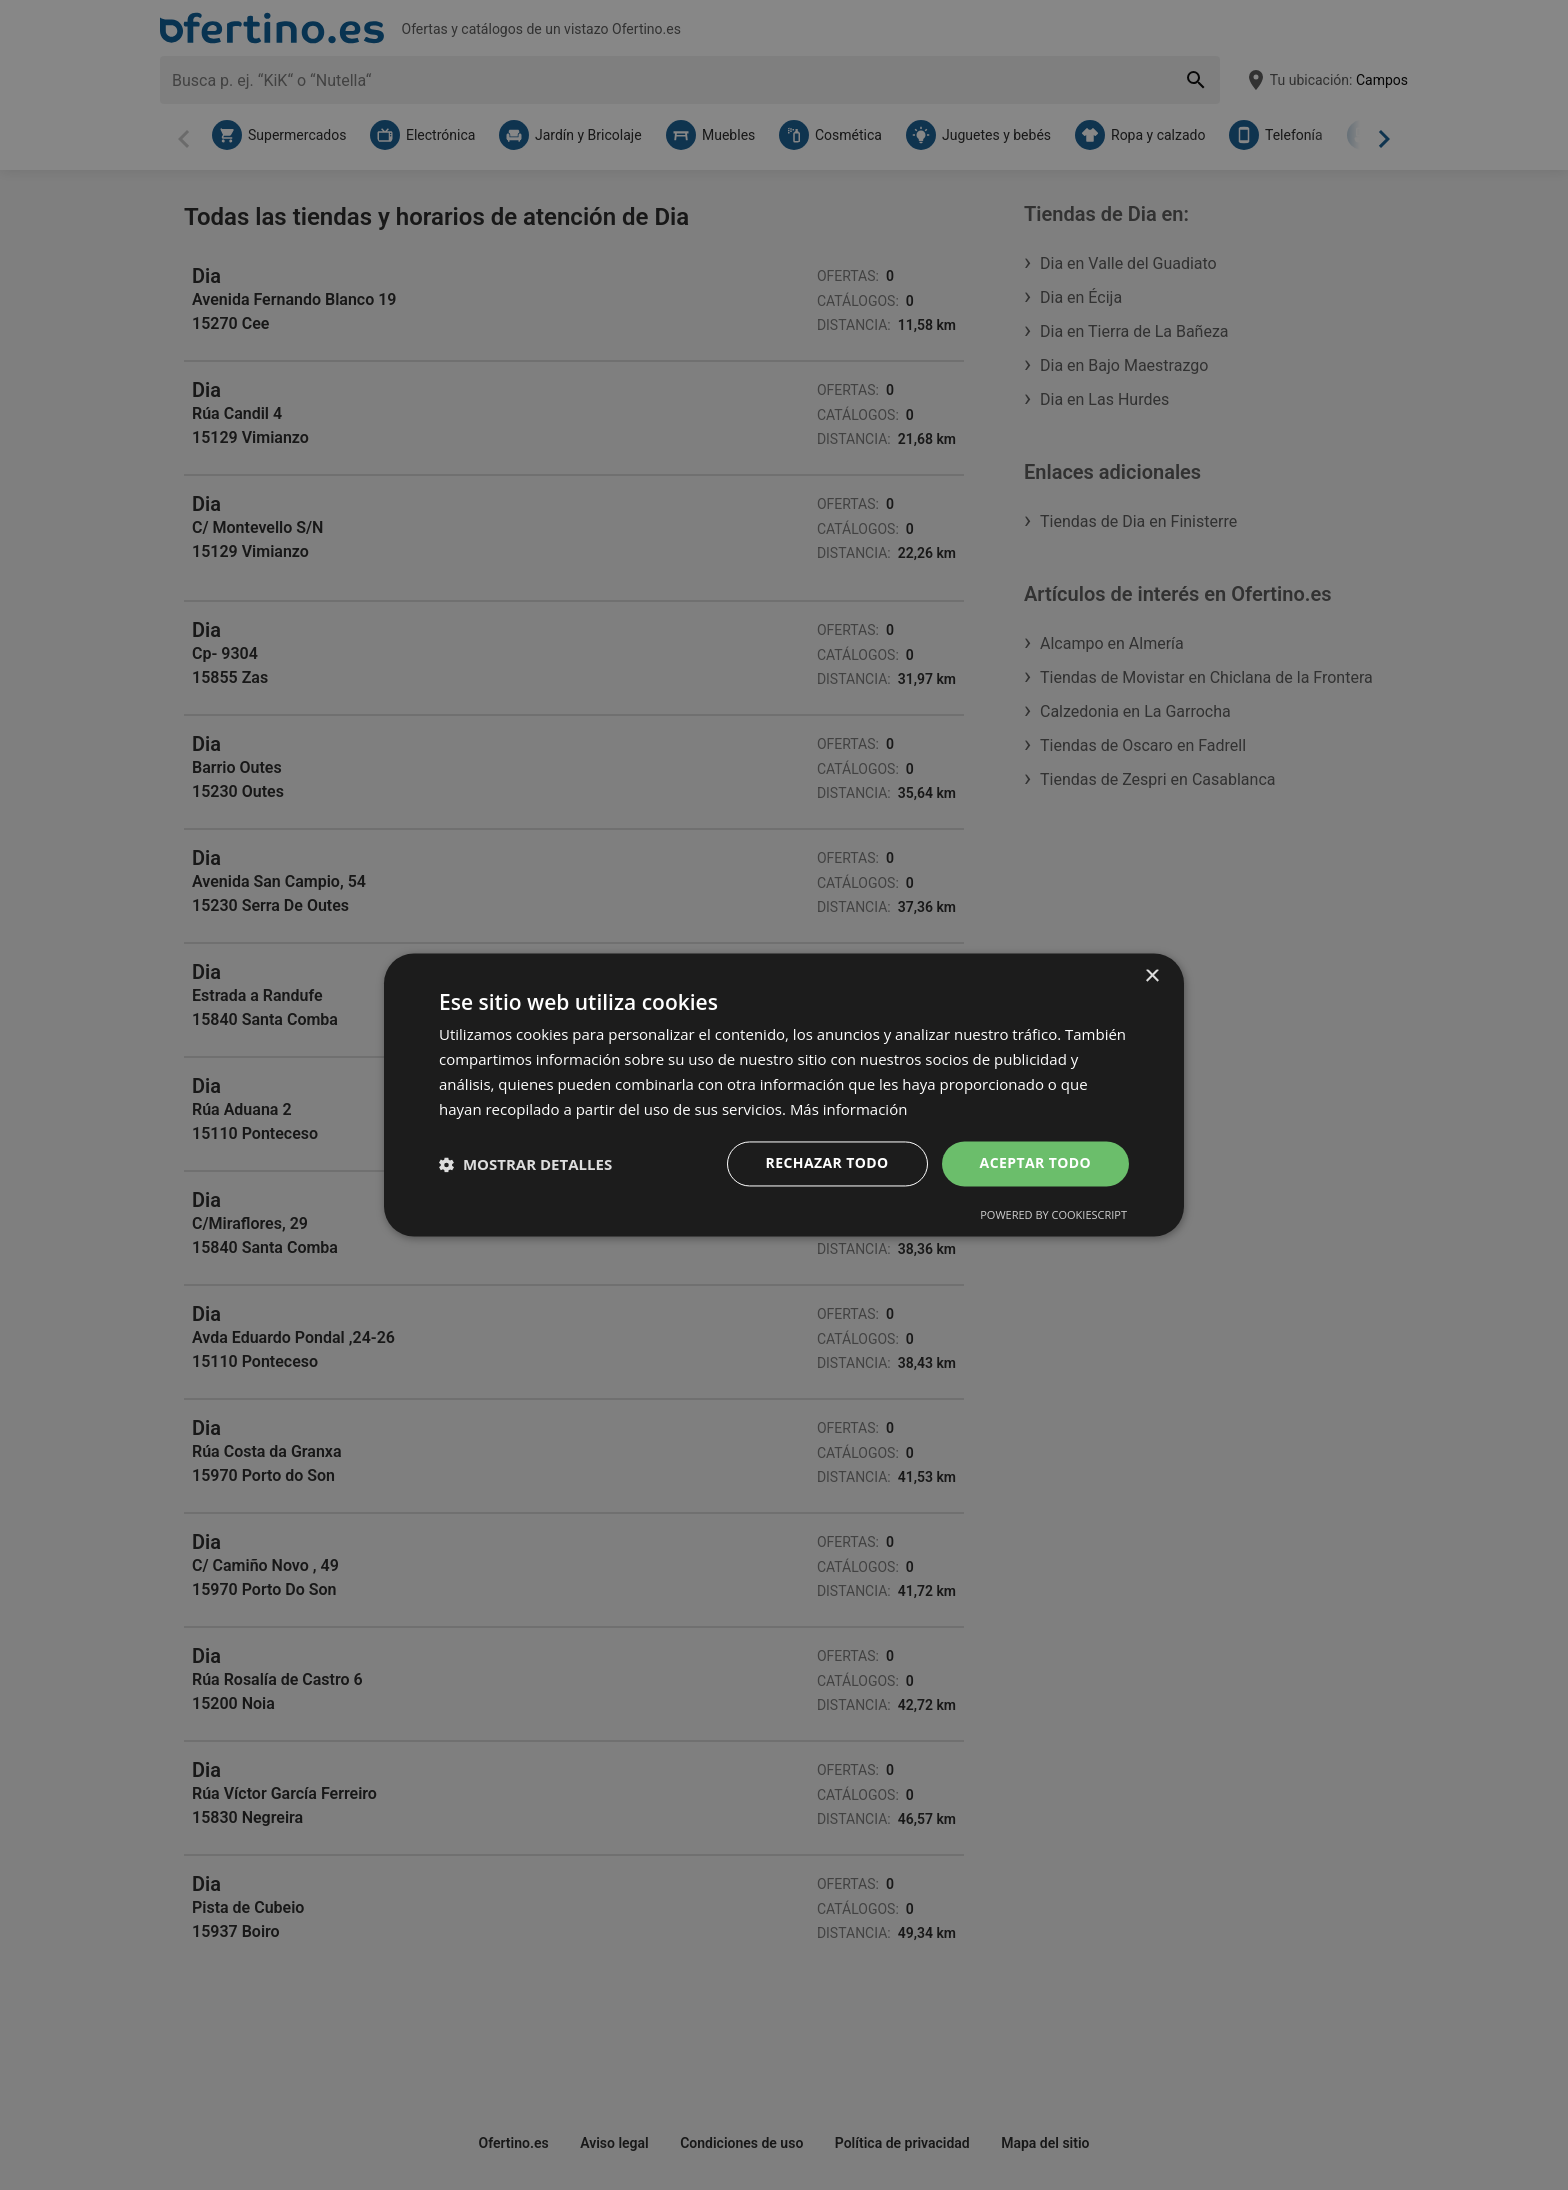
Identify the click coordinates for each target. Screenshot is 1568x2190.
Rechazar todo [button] (827, 1163)
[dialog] (784, 1094)
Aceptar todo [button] (1035, 1163)
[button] (525, 1164)
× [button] (1151, 976)
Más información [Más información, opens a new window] (848, 1109)
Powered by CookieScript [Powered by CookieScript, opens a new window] (1053, 1215)
